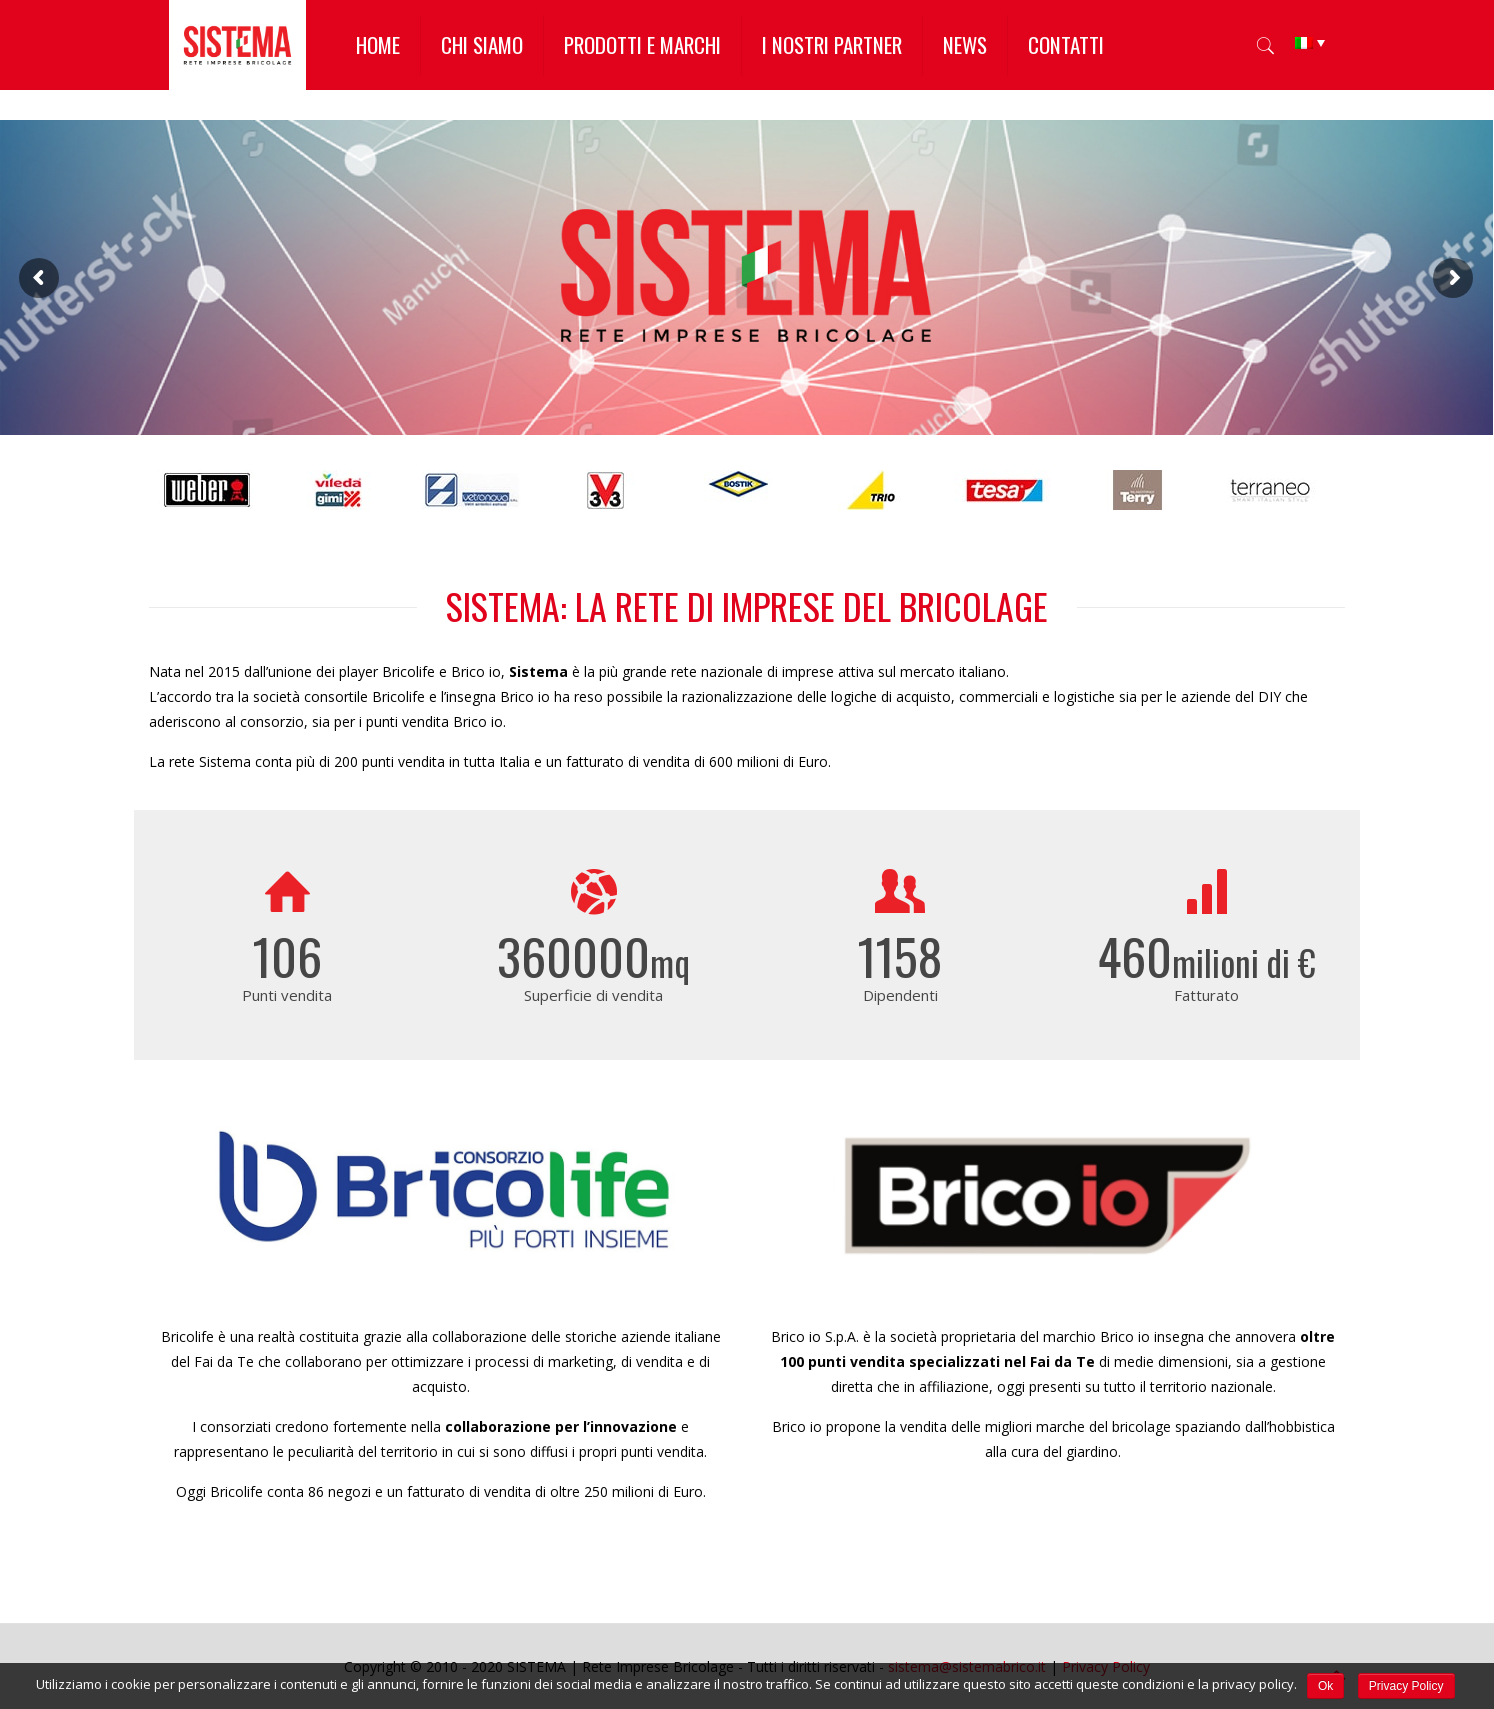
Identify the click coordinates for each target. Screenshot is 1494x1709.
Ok (1325, 1686)
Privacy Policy (1406, 1686)
